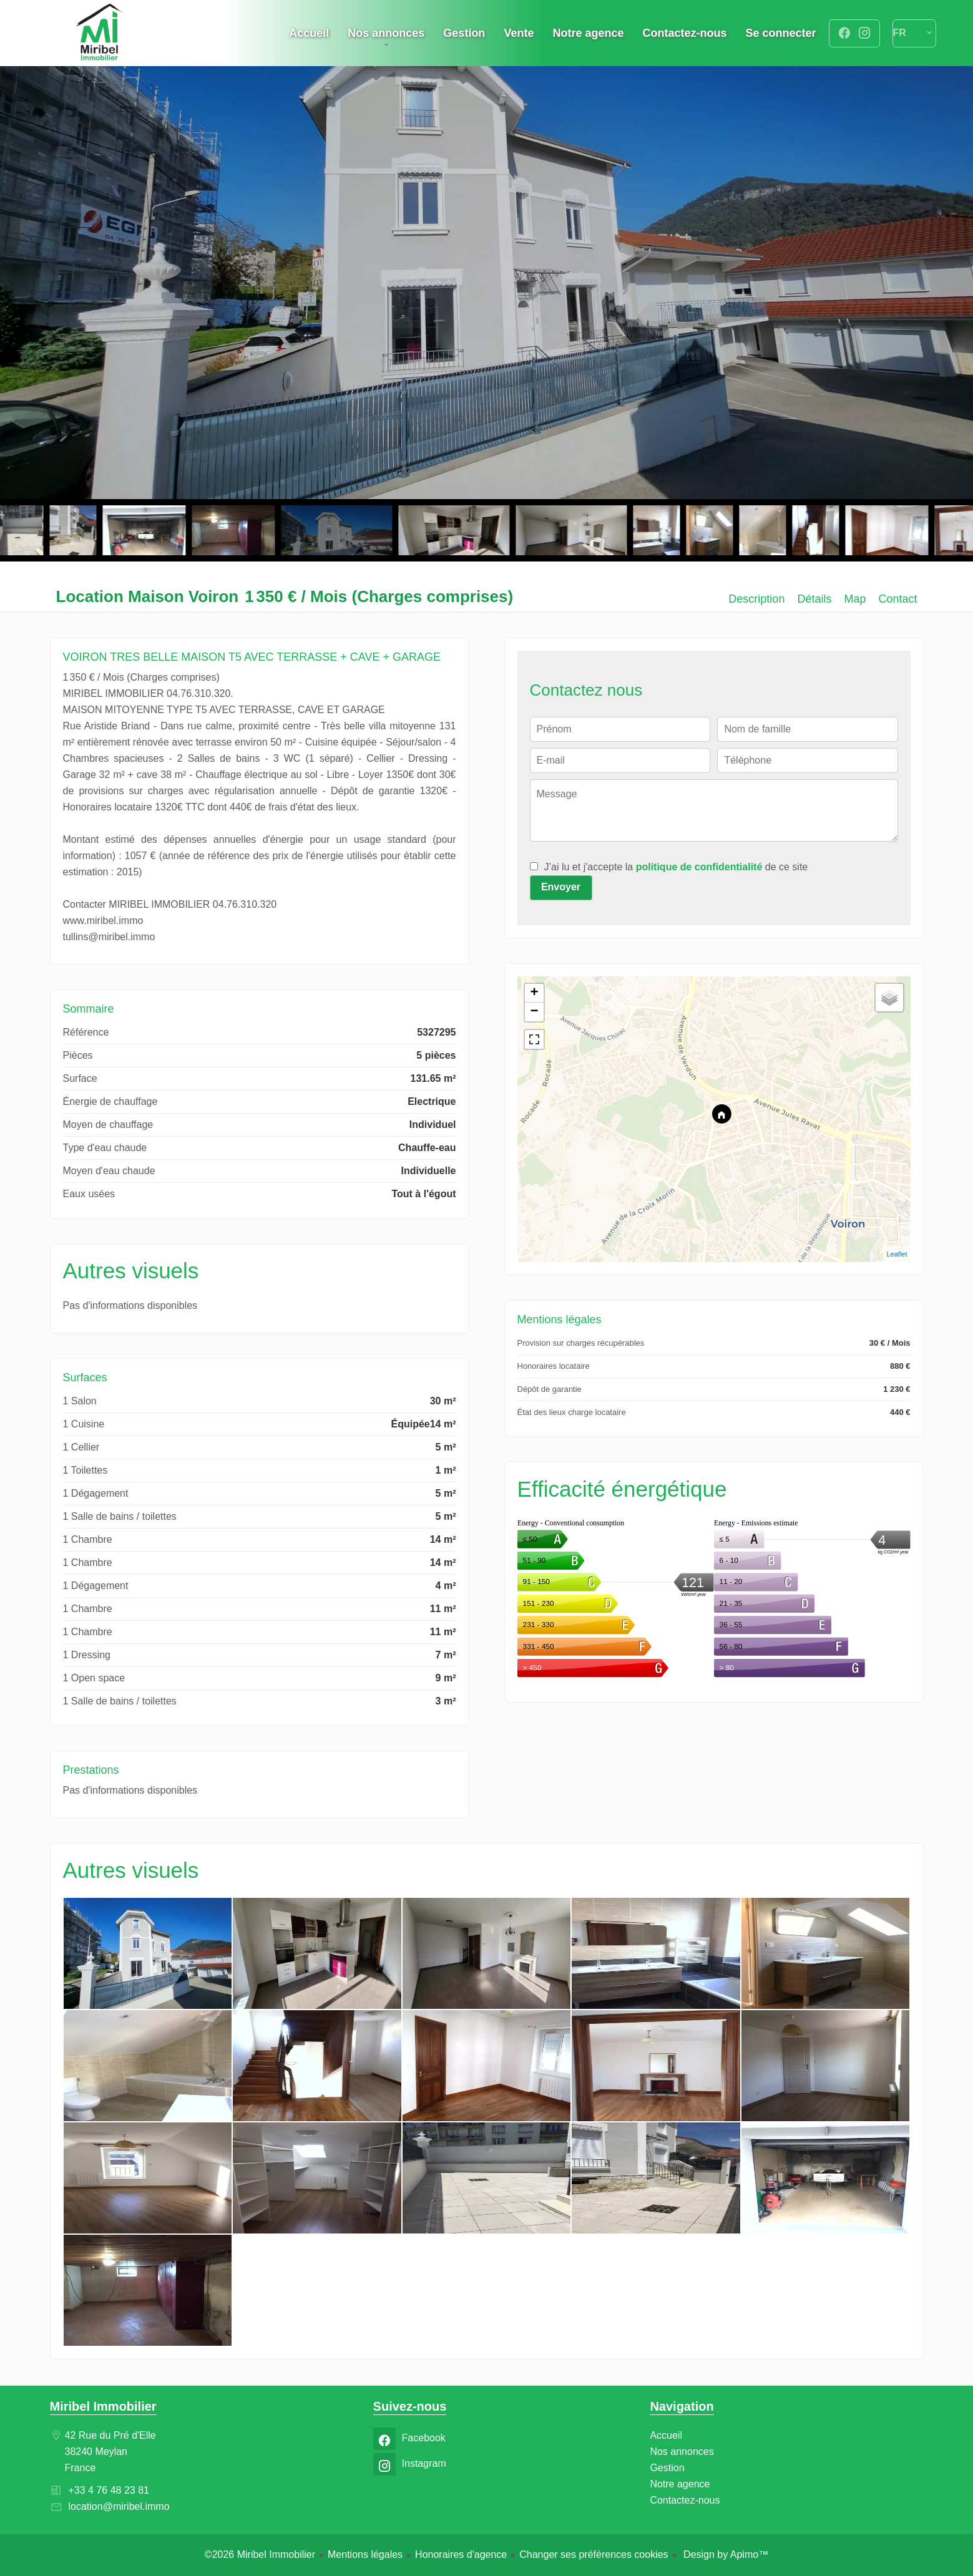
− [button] (534, 1012)
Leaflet (896, 1254)
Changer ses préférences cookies (593, 2554)
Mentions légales (365, 2554)
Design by (725, 2554)
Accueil (99, 33)
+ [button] (534, 993)
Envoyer (560, 887)
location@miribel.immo (119, 2506)
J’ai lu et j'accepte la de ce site (676, 867)
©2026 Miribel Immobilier (260, 2554)
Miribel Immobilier (103, 2406)
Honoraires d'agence (461, 2554)
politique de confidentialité (699, 867)
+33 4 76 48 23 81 (109, 2490)
